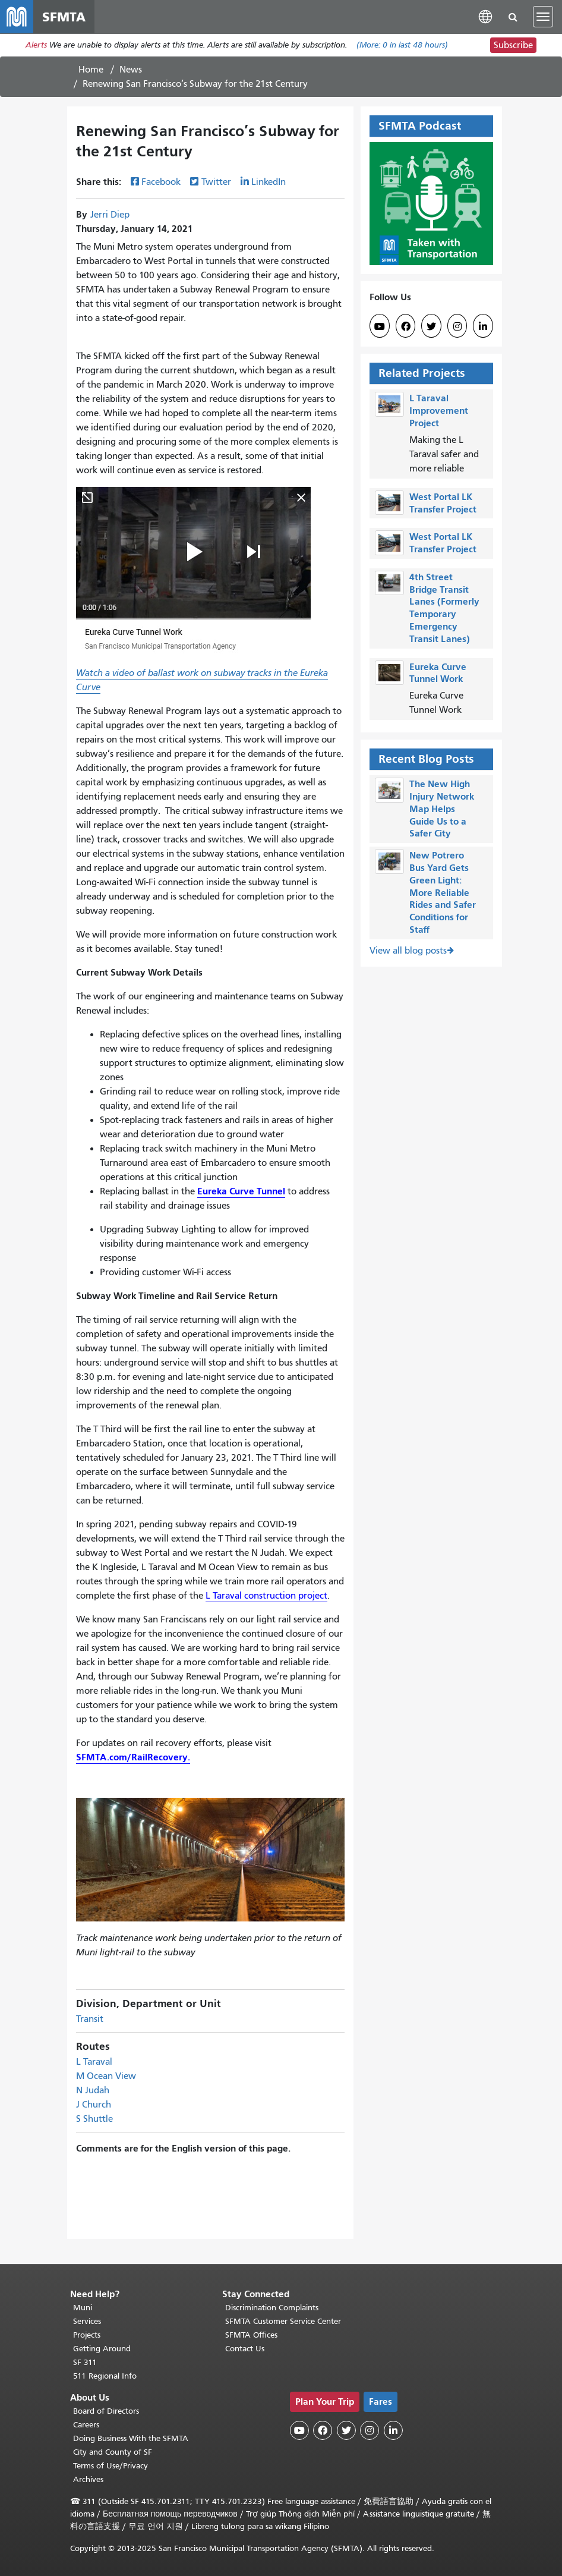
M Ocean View (106, 2076)
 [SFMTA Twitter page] (431, 327)
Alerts (36, 45)
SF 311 (85, 2362)
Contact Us (244, 2349)
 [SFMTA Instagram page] (457, 327)
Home (90, 69)
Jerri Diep (110, 215)
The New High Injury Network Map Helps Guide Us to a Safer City (441, 809)
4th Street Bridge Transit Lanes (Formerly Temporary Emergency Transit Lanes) (444, 607)
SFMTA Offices (251, 2335)
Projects (86, 2335)
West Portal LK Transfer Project (442, 503)
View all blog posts (408, 950)
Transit (89, 2019)
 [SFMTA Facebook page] (406, 327)
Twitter (216, 182)
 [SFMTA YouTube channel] (379, 327)
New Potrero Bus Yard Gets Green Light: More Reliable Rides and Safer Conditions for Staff (442, 893)
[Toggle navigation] (543, 16)
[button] (485, 16)
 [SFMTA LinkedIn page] (483, 327)
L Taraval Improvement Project (438, 411)
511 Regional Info (105, 2376)
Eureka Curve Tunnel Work (437, 673)
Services (87, 2321)
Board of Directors (106, 2411)
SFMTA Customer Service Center (283, 2321)
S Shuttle (94, 2118)
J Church (93, 2104)
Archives (88, 2479)
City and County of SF (112, 2452)
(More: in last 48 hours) (402, 45)
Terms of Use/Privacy (110, 2466)
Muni (82, 2308)
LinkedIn (268, 182)
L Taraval (94, 2061)
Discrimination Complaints (271, 2308)
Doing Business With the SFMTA (130, 2438)
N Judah (92, 2090)
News (130, 69)
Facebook (161, 182)
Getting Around (102, 2349)
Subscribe (513, 45)
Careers (86, 2425)
